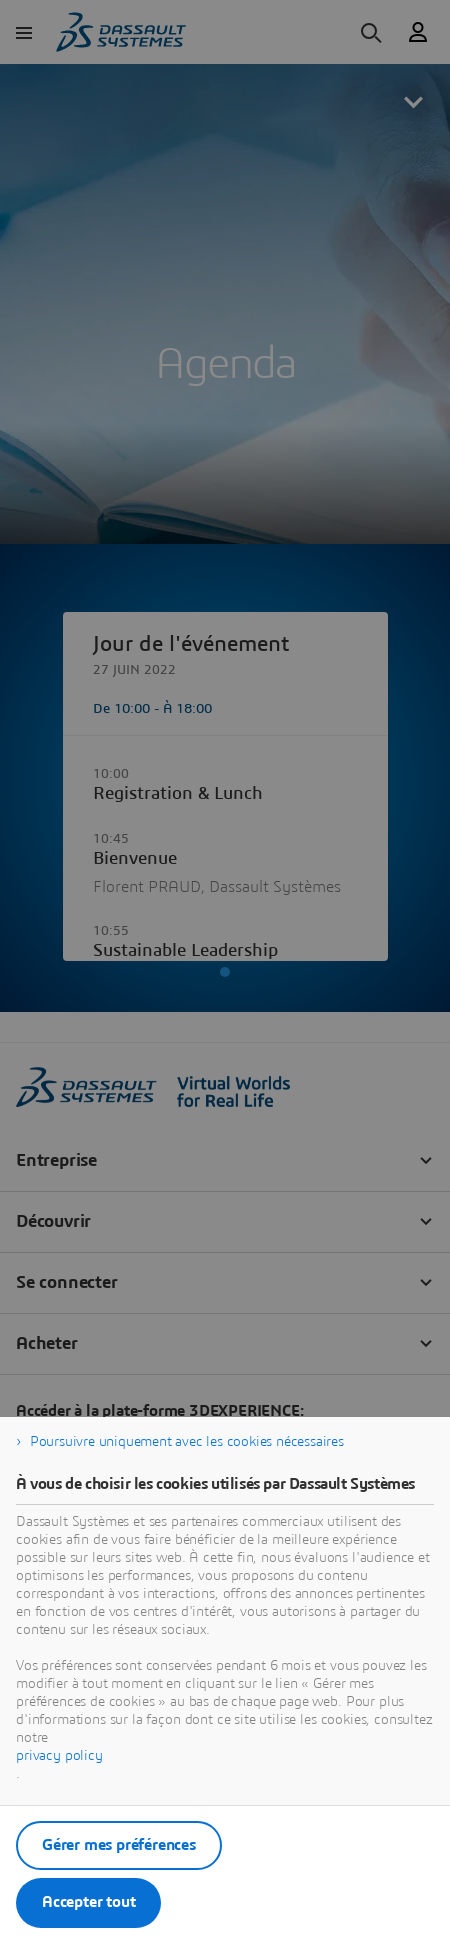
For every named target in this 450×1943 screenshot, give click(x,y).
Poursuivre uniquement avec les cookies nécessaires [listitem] (187, 1442)
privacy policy (59, 1756)
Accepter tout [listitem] (88, 1902)
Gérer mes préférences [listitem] (119, 1845)
